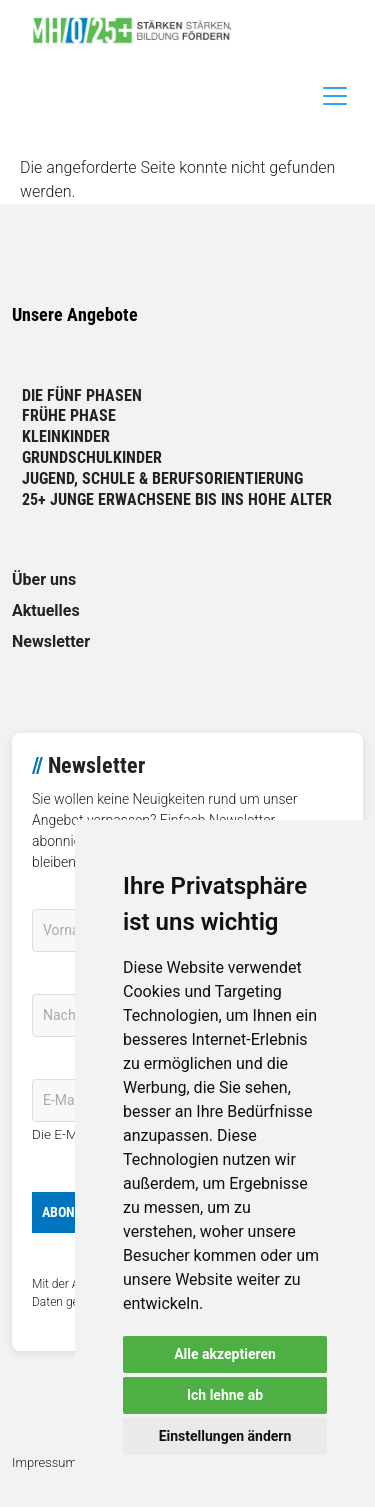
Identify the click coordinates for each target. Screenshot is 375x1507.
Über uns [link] (44, 579)
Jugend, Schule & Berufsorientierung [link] (162, 478)
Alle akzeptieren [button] (225, 1354)
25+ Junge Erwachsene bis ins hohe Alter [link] (177, 499)
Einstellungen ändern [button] (225, 1436)
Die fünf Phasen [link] (82, 395)
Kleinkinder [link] (66, 436)
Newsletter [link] (51, 641)
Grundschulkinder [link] (92, 457)
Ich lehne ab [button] (225, 1395)
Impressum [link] (44, 1462)
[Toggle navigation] (335, 96)
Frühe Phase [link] (69, 415)
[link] (140, 30)
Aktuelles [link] (46, 610)
